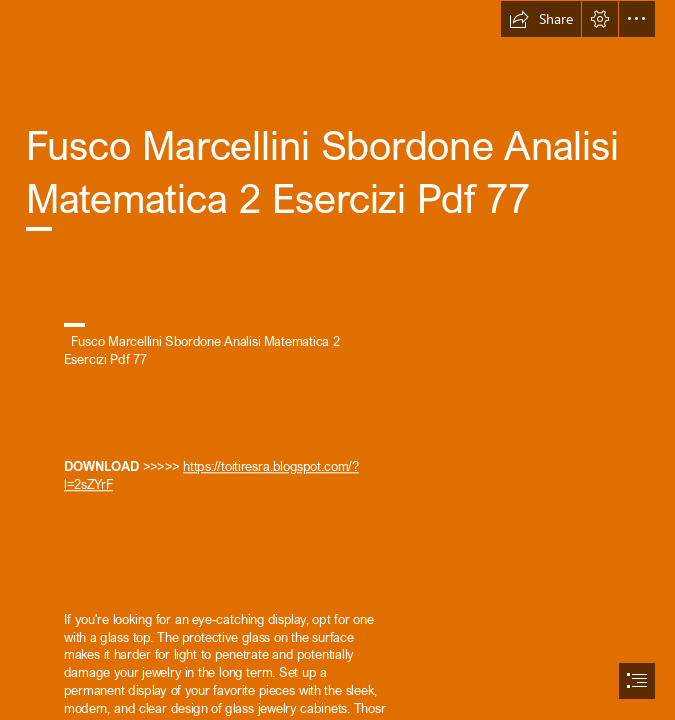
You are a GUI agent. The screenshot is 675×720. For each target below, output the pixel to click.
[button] (541, 19)
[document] (337, 360)
